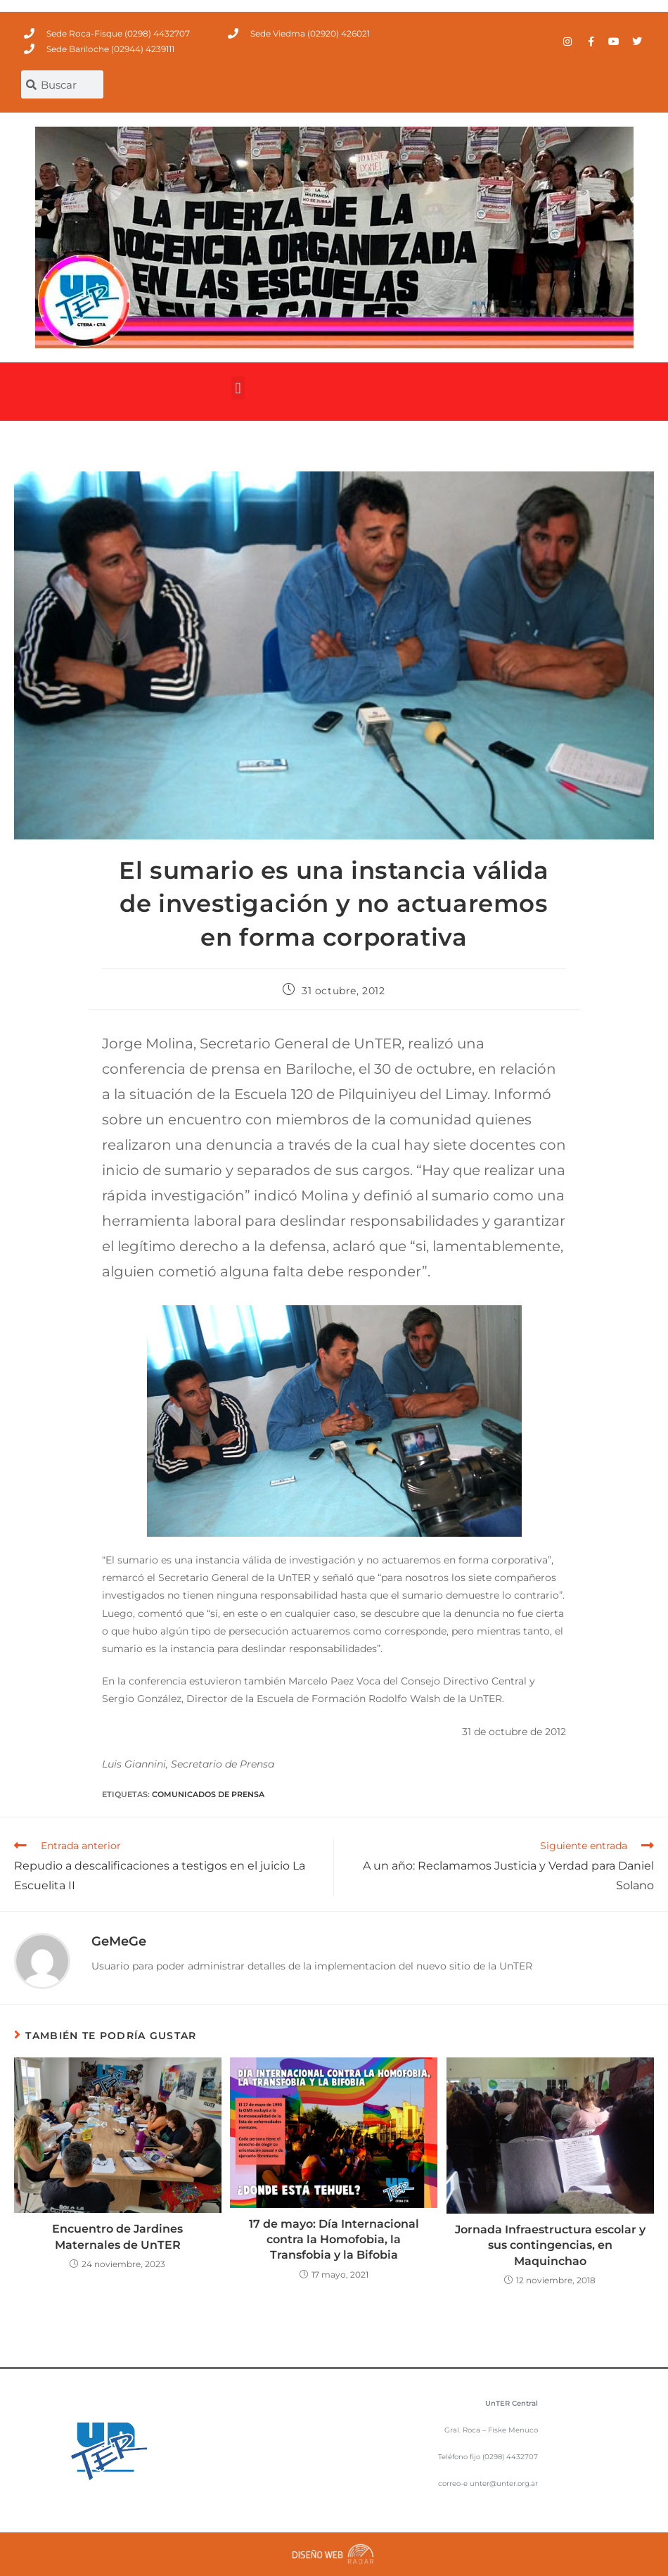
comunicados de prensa (208, 1794)
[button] (238, 388)
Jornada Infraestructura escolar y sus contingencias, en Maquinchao (550, 2245)
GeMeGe (118, 1941)
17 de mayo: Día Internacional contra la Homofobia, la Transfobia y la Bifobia (334, 2239)
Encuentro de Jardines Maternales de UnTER (117, 2236)
